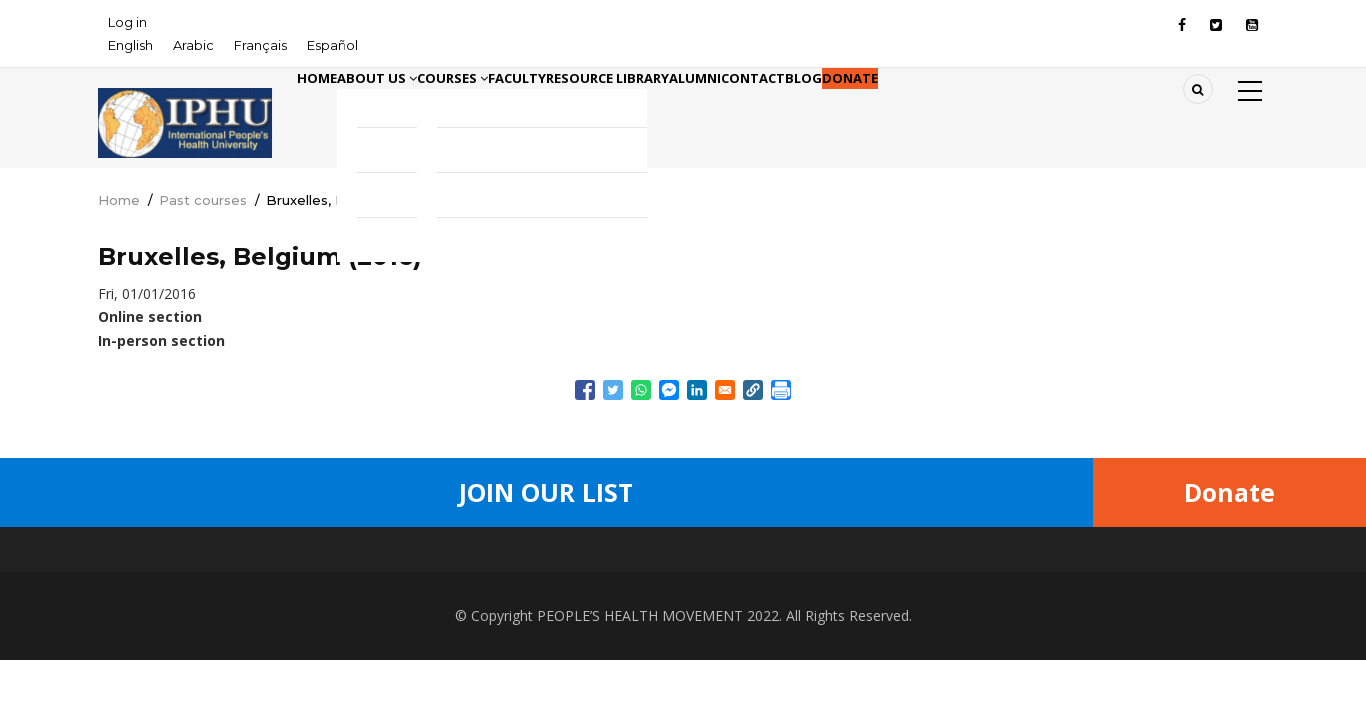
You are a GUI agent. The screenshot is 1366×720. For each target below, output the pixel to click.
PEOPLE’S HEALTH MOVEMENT (640, 615)
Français (260, 45)
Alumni (840, 108)
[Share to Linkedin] (697, 390)
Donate (1070, 108)
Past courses (203, 200)
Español (332, 45)
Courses (517, 108)
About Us (414, 108)
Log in (127, 22)
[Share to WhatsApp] (641, 390)
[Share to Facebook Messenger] (669, 390)
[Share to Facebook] (585, 390)
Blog (999, 108)
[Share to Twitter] (613, 390)
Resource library (725, 108)
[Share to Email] (725, 390)
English (130, 45)
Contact (924, 108)
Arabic (193, 45)
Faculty (608, 108)
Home (329, 108)
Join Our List (546, 492)
